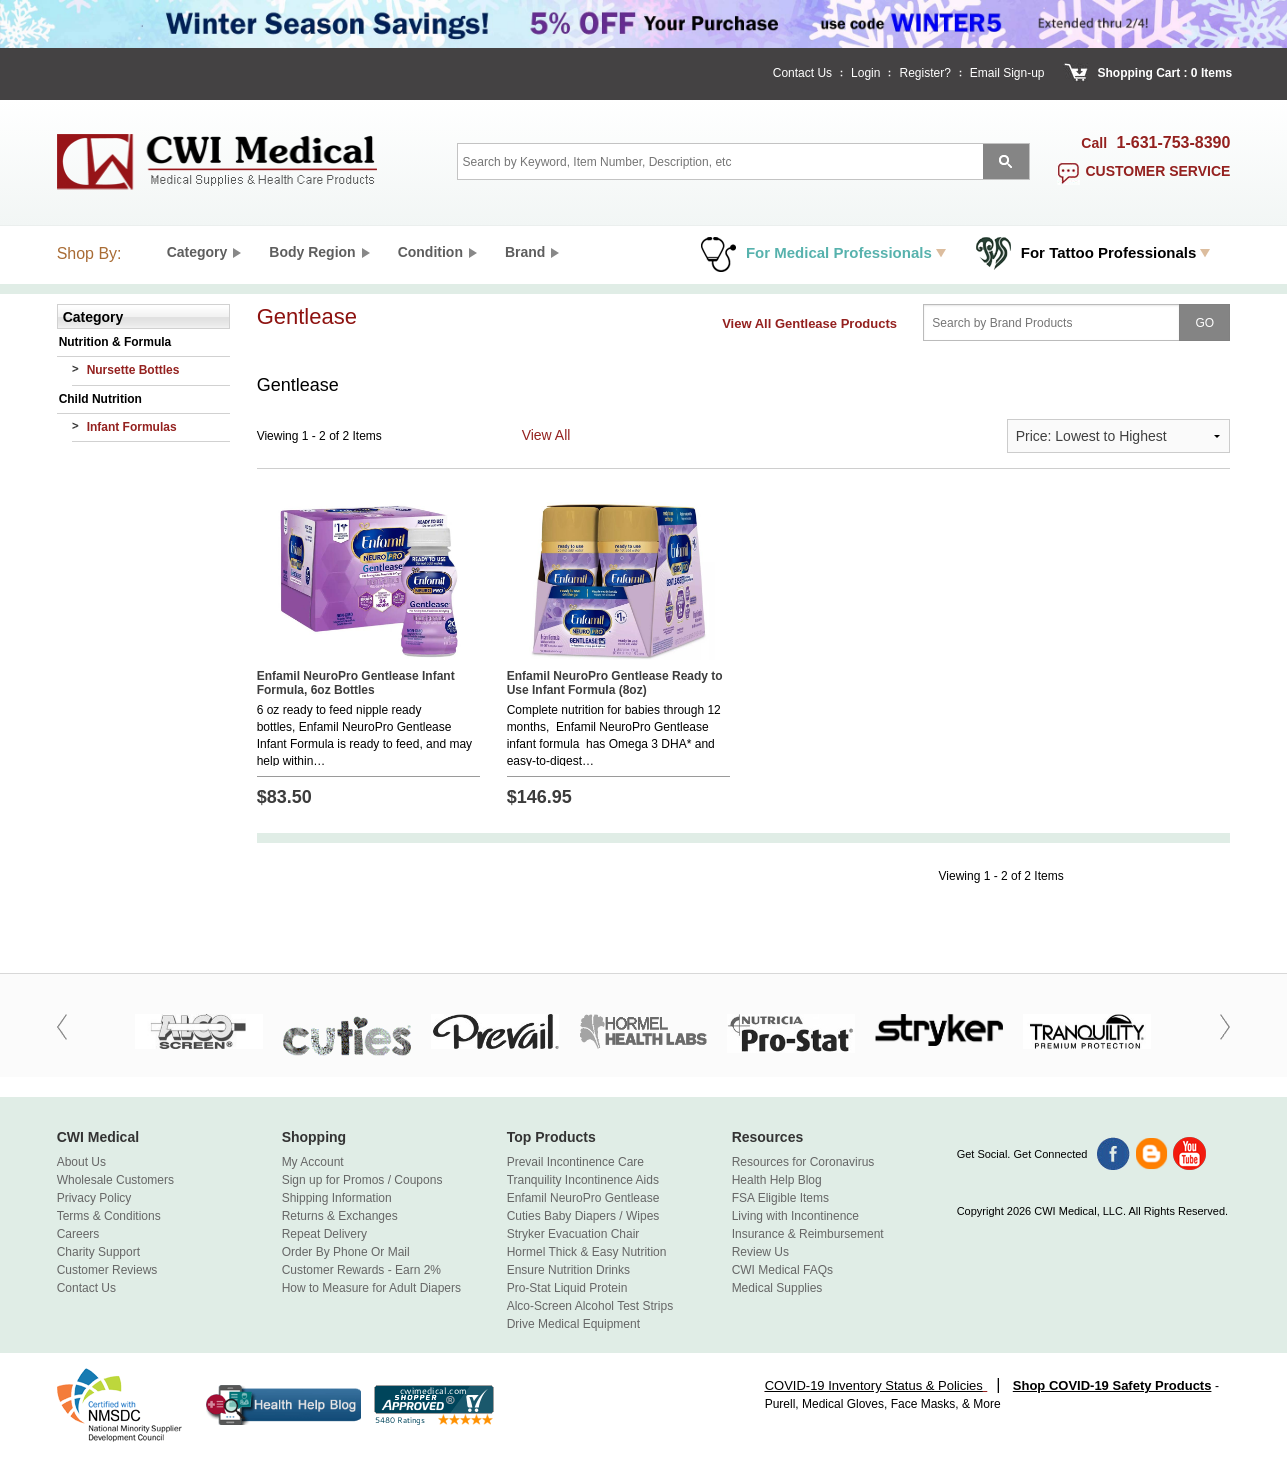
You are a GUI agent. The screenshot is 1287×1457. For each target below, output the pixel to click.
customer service (1157, 171)
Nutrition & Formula (115, 342)
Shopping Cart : (1143, 73)
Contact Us (802, 73)
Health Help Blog (777, 1180)
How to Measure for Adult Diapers (371, 1288)
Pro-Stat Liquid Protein (567, 1288)
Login (865, 73)
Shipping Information (337, 1198)
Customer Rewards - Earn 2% (361, 1270)
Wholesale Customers (115, 1180)
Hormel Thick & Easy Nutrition (587, 1252)
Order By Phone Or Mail (346, 1252)
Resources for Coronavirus (803, 1162)
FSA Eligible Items (780, 1198)
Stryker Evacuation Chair (573, 1234)
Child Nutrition (100, 399)
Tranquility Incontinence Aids (583, 1180)
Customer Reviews (107, 1270)
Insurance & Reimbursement (808, 1234)
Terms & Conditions (109, 1216)
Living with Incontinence (795, 1216)
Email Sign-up (1007, 73)
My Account (313, 1162)
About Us (81, 1162)
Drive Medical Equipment (573, 1324)
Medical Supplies (777, 1288)
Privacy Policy (94, 1198)
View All (546, 435)
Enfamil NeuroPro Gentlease (583, 1198)
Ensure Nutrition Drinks (568, 1270)
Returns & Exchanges (340, 1216)
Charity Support (98, 1252)
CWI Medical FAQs (782, 1270)
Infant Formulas (132, 427)
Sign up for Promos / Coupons (362, 1180)
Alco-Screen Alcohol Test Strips (590, 1306)
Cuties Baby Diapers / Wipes (583, 1216)
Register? (924, 73)
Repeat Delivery (324, 1234)
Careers (78, 1234)
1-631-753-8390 (1174, 142)
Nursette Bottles (133, 370)
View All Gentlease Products (809, 323)
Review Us (760, 1252)
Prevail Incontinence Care (575, 1162)
